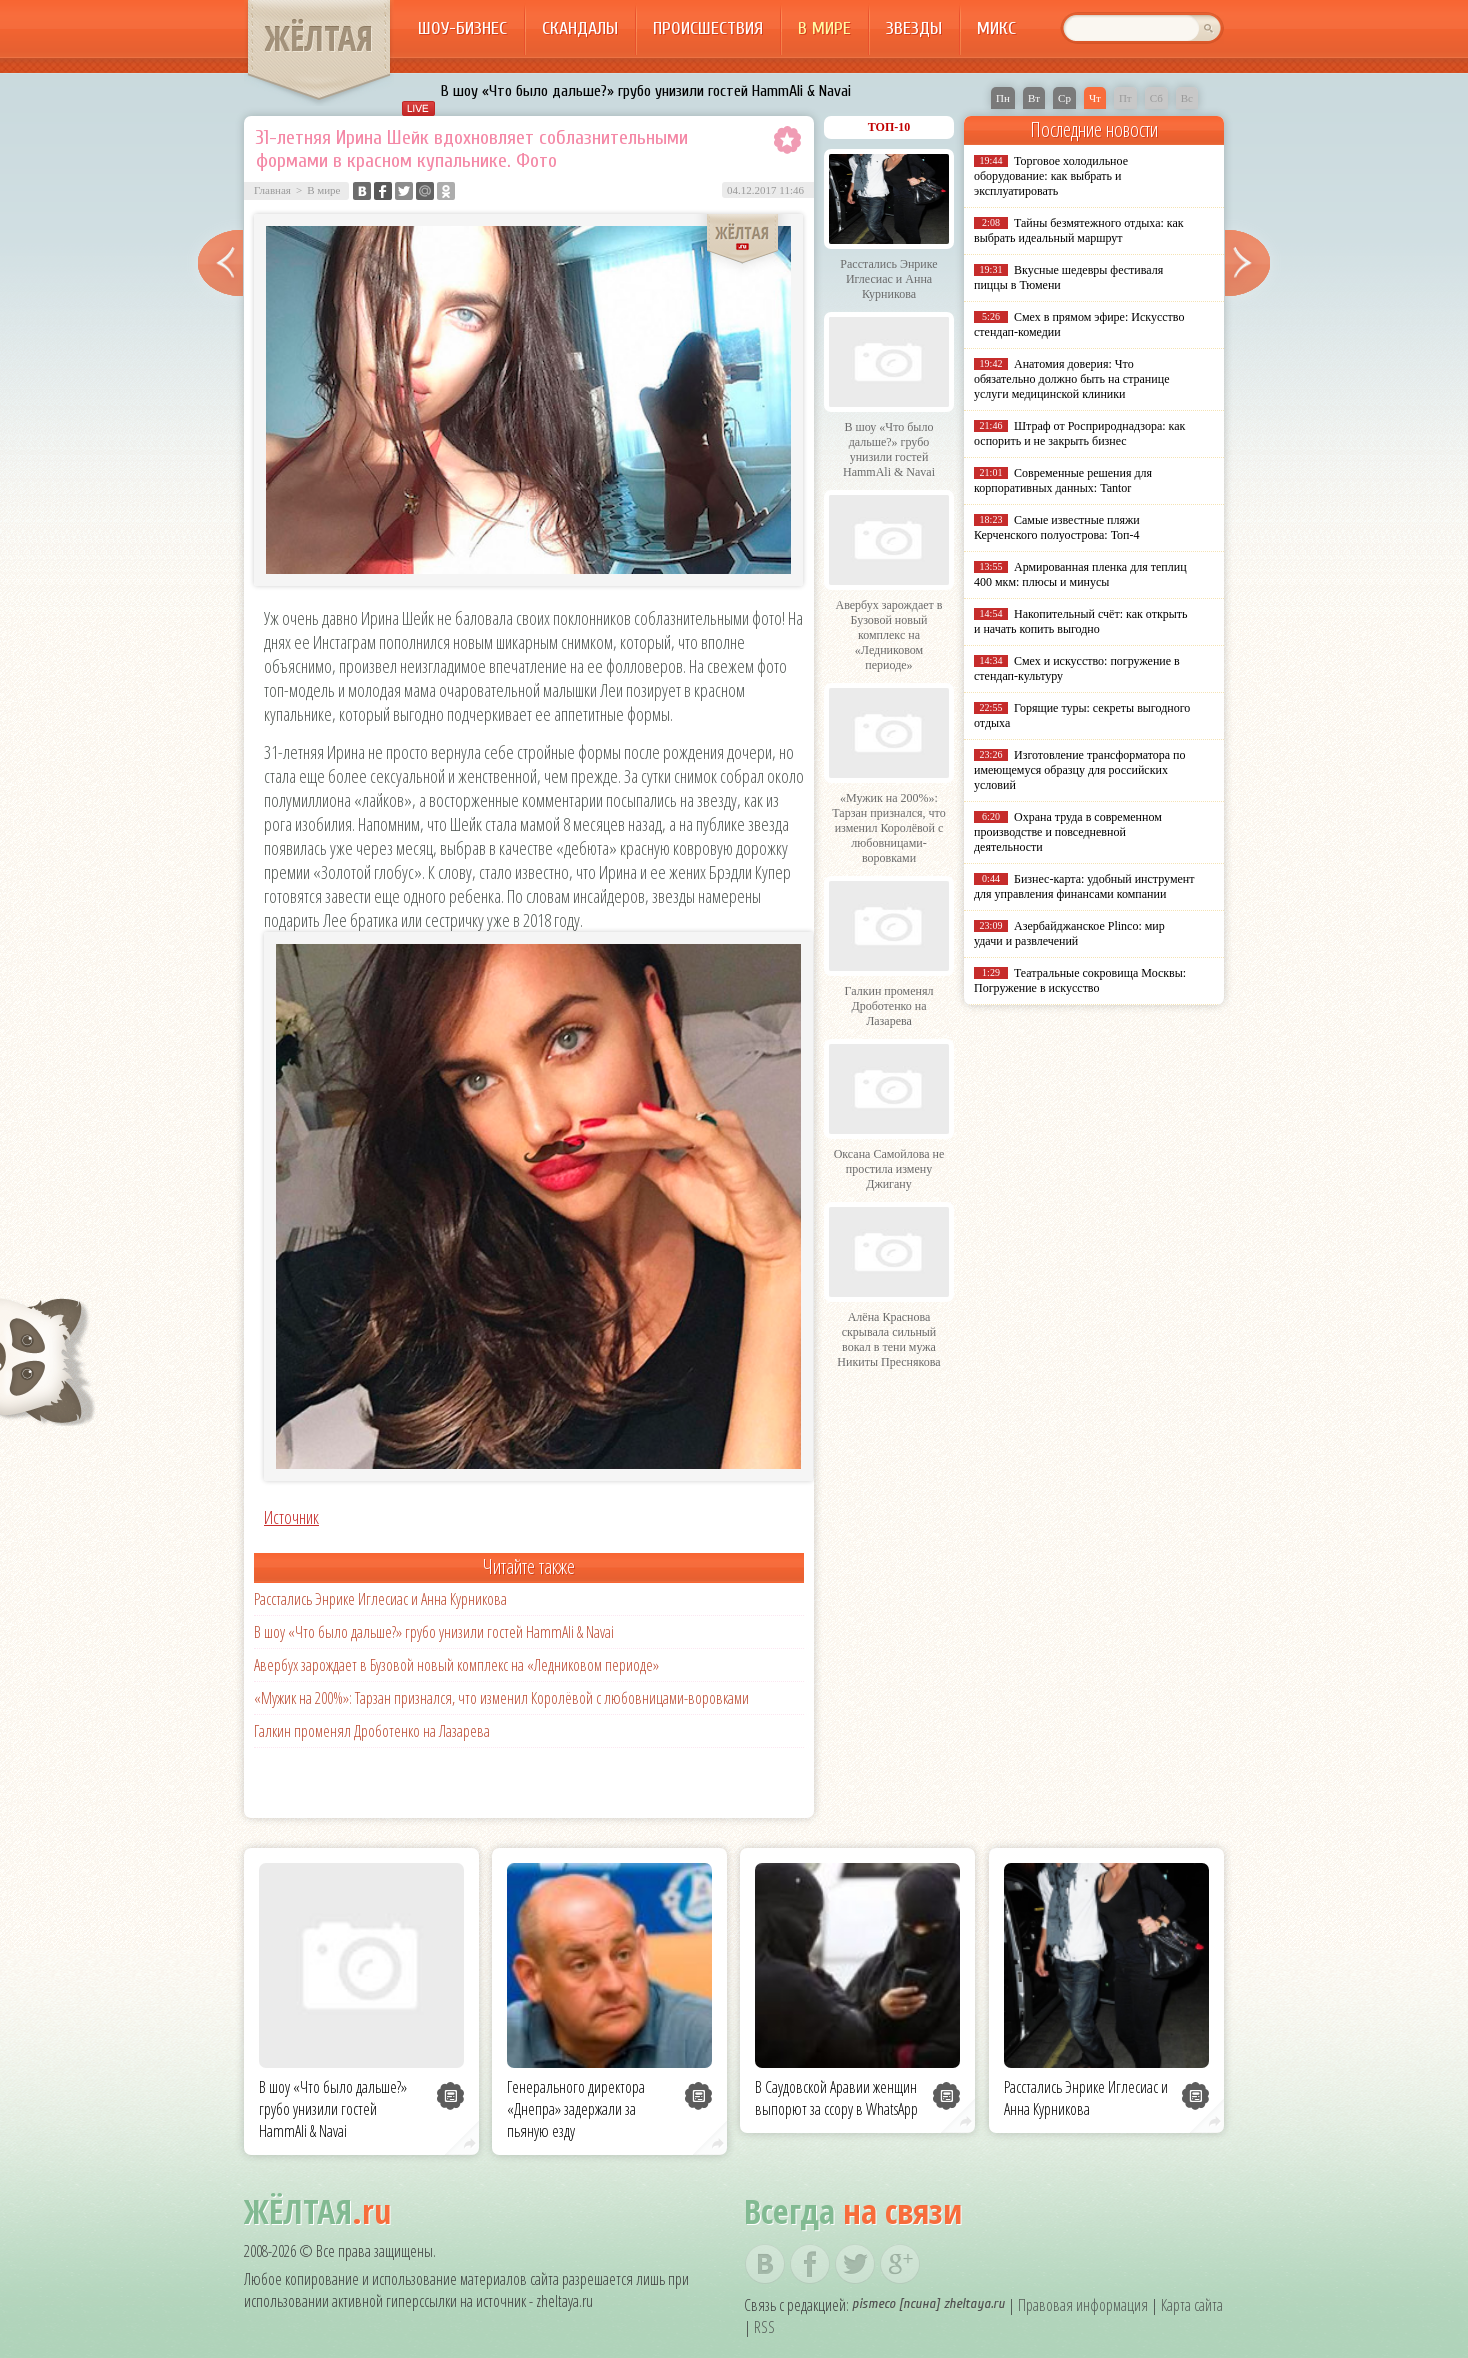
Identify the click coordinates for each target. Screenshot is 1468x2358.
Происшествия (708, 28)
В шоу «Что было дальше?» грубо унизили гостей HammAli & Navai (646, 91)
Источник (291, 1517)
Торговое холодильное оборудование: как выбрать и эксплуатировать (1051, 176)
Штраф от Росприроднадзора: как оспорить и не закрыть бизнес (1079, 433)
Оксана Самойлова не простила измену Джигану (889, 1169)
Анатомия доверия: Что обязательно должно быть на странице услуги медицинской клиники (1071, 379)
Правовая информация (1083, 2305)
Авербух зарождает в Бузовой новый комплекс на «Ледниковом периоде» (456, 1665)
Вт (1034, 98)
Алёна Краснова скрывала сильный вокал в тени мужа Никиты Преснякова (888, 1339)
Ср (1064, 98)
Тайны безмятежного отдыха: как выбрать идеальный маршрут (1079, 230)
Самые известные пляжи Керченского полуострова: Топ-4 (1057, 527)
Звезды (914, 28)
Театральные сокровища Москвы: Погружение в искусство (1080, 980)
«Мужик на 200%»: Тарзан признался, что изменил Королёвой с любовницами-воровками (501, 1698)
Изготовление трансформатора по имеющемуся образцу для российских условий (1080, 770)
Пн (1003, 98)
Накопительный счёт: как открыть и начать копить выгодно (1081, 621)
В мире (824, 28)
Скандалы (580, 28)
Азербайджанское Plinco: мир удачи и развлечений (1069, 933)
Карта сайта (1192, 2305)
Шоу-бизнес (462, 28)
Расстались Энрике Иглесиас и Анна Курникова (380, 1599)
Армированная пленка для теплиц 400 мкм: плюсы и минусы (1080, 574)
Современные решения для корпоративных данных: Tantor (1063, 480)
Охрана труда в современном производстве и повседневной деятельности (1068, 832)
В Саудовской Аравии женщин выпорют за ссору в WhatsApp (836, 2098)
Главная (272, 190)
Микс (996, 28)
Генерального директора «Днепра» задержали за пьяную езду (576, 2109)
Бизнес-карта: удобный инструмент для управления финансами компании (1084, 886)
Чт (1095, 98)
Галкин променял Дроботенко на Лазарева (372, 1731)
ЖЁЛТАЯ (319, 38)
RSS (764, 2327)
